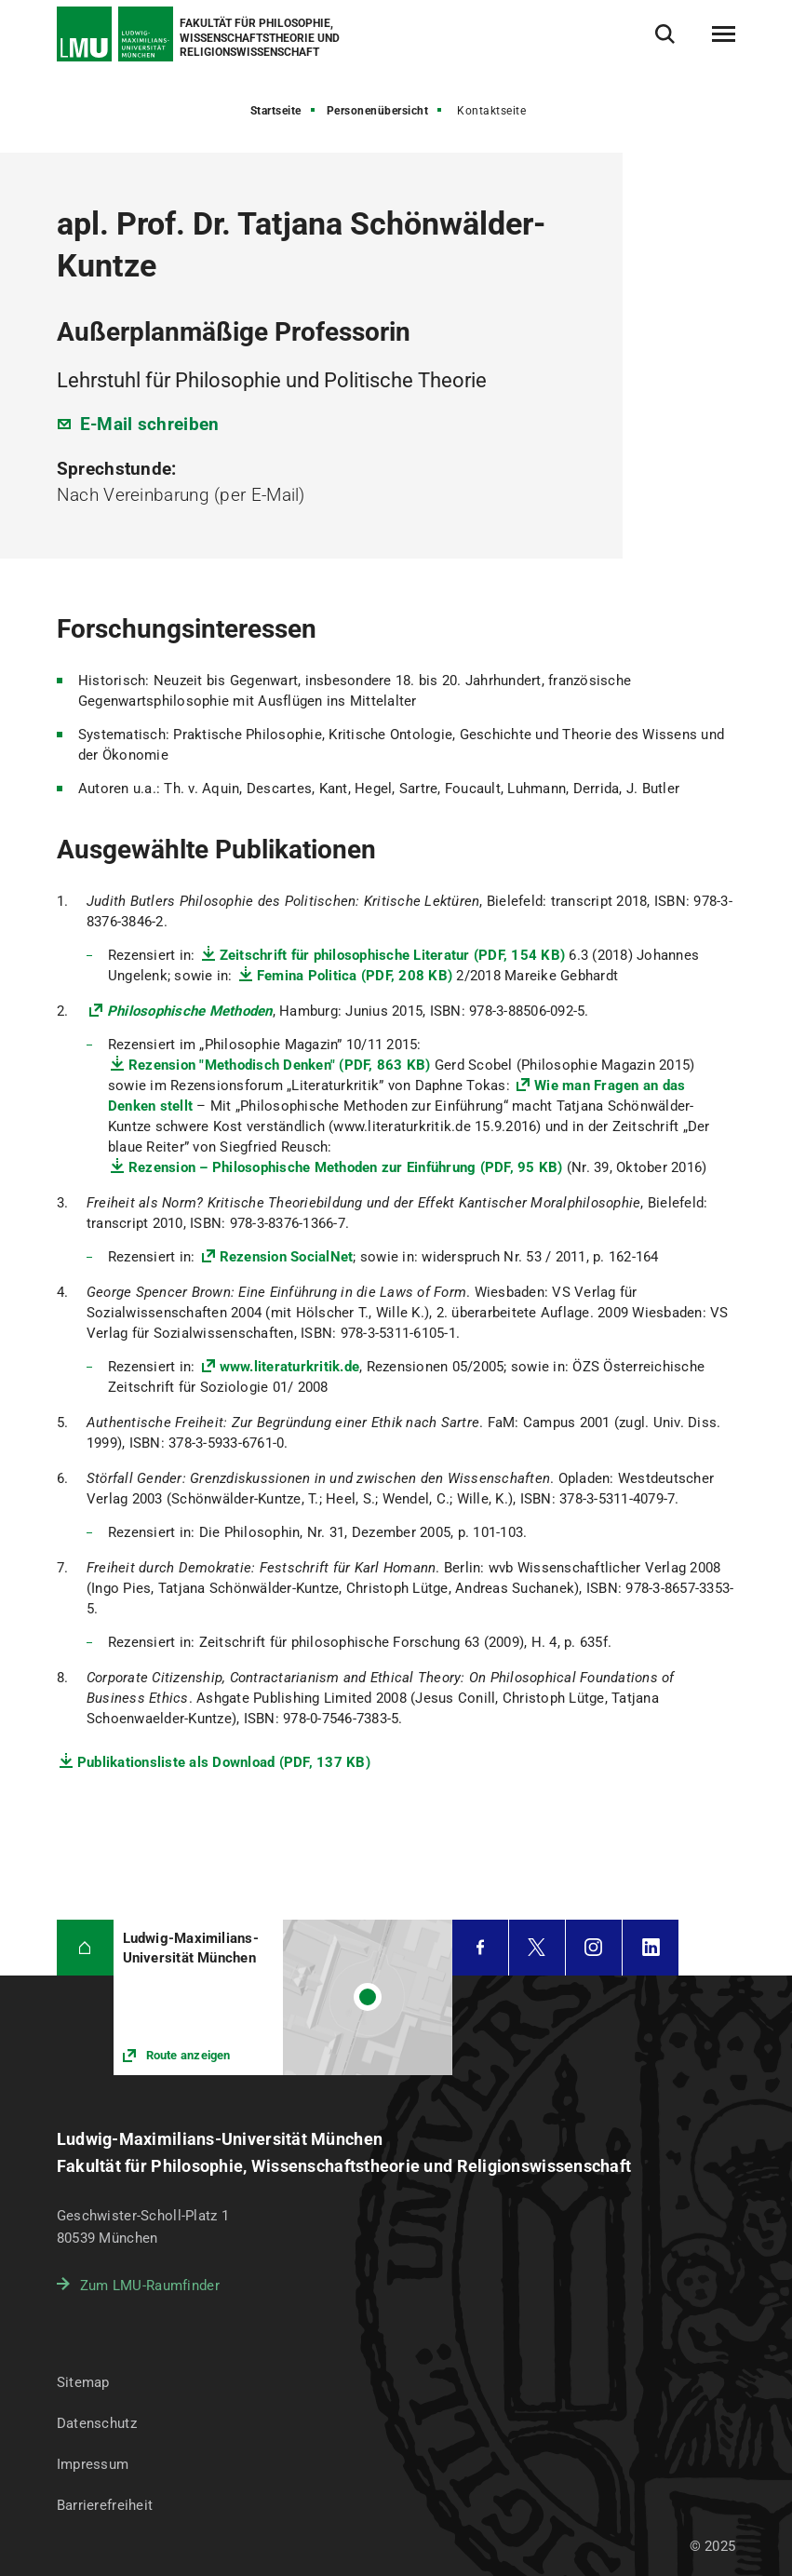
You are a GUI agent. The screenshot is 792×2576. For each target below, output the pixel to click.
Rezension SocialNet (287, 1256)
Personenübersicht (378, 110)
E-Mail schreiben (150, 424)
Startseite (276, 110)
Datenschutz (97, 2423)
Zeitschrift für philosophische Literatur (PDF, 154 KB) (393, 955)
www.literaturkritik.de (290, 1366)
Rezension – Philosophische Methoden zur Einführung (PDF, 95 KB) (345, 1167)
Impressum (93, 2464)
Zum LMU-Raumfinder (150, 2285)
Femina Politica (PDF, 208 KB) (354, 975)
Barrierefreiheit (105, 2505)
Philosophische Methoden (190, 1011)
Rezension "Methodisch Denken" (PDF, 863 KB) (279, 1065)
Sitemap (83, 2382)
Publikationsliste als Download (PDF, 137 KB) (223, 1762)
